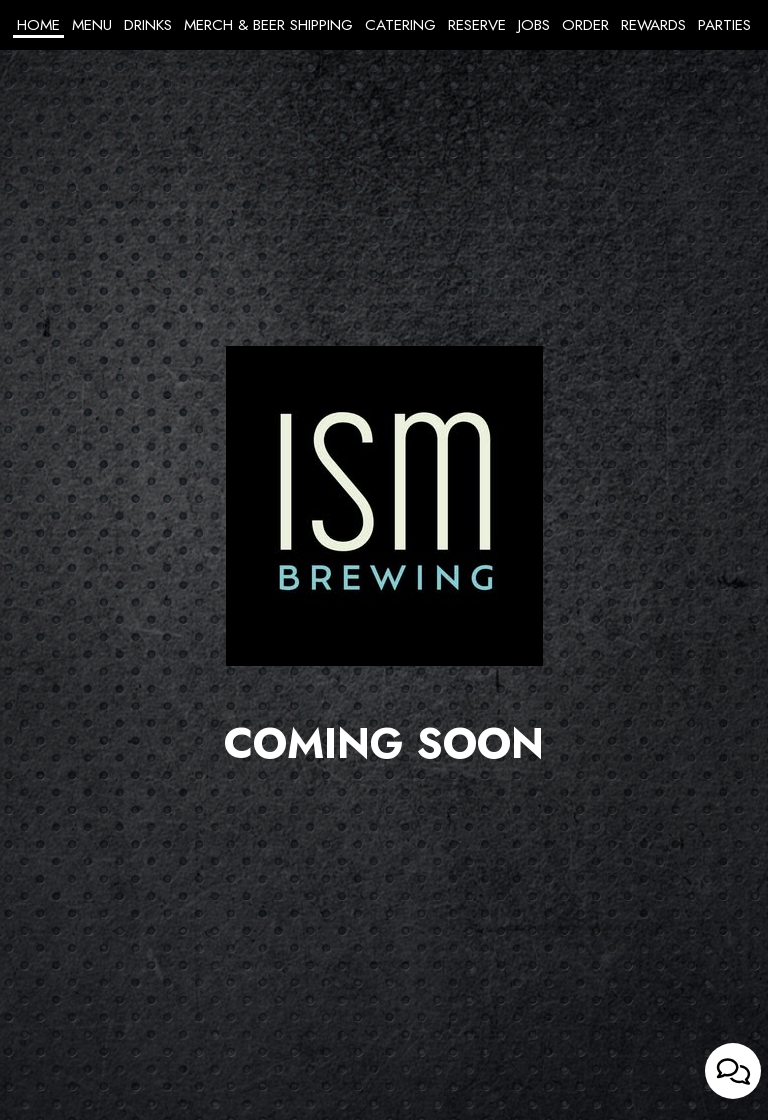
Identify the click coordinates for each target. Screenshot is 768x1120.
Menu (92, 25)
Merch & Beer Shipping (268, 25)
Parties (724, 25)
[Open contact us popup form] (733, 1071)
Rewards (653, 25)
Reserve (477, 25)
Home (38, 25)
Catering (400, 25)
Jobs (534, 25)
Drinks (148, 25)
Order (585, 25)
